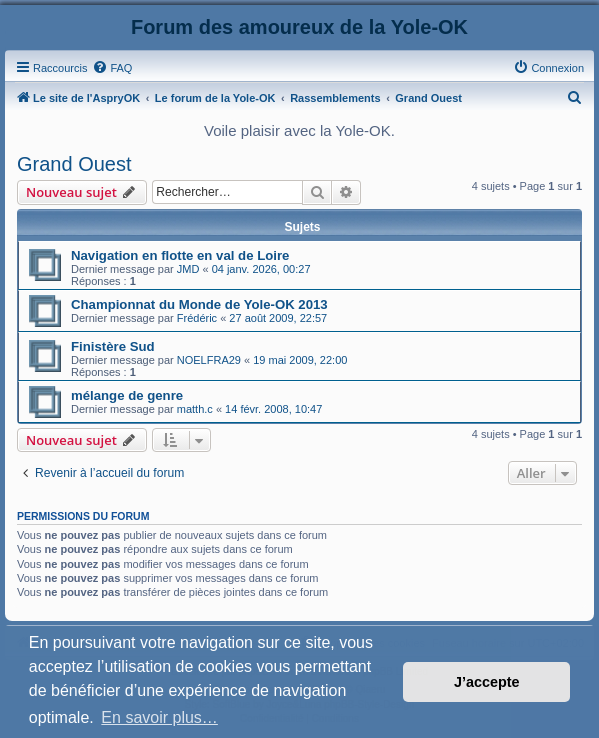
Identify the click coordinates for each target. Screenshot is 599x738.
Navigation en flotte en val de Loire (180, 255)
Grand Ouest (74, 164)
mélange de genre (127, 395)
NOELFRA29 (209, 360)
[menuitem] (112, 68)
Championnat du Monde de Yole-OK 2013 (199, 304)
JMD (188, 269)
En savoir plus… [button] (159, 717)
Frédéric (197, 318)
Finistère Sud (113, 346)
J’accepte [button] (487, 682)
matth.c (195, 409)
